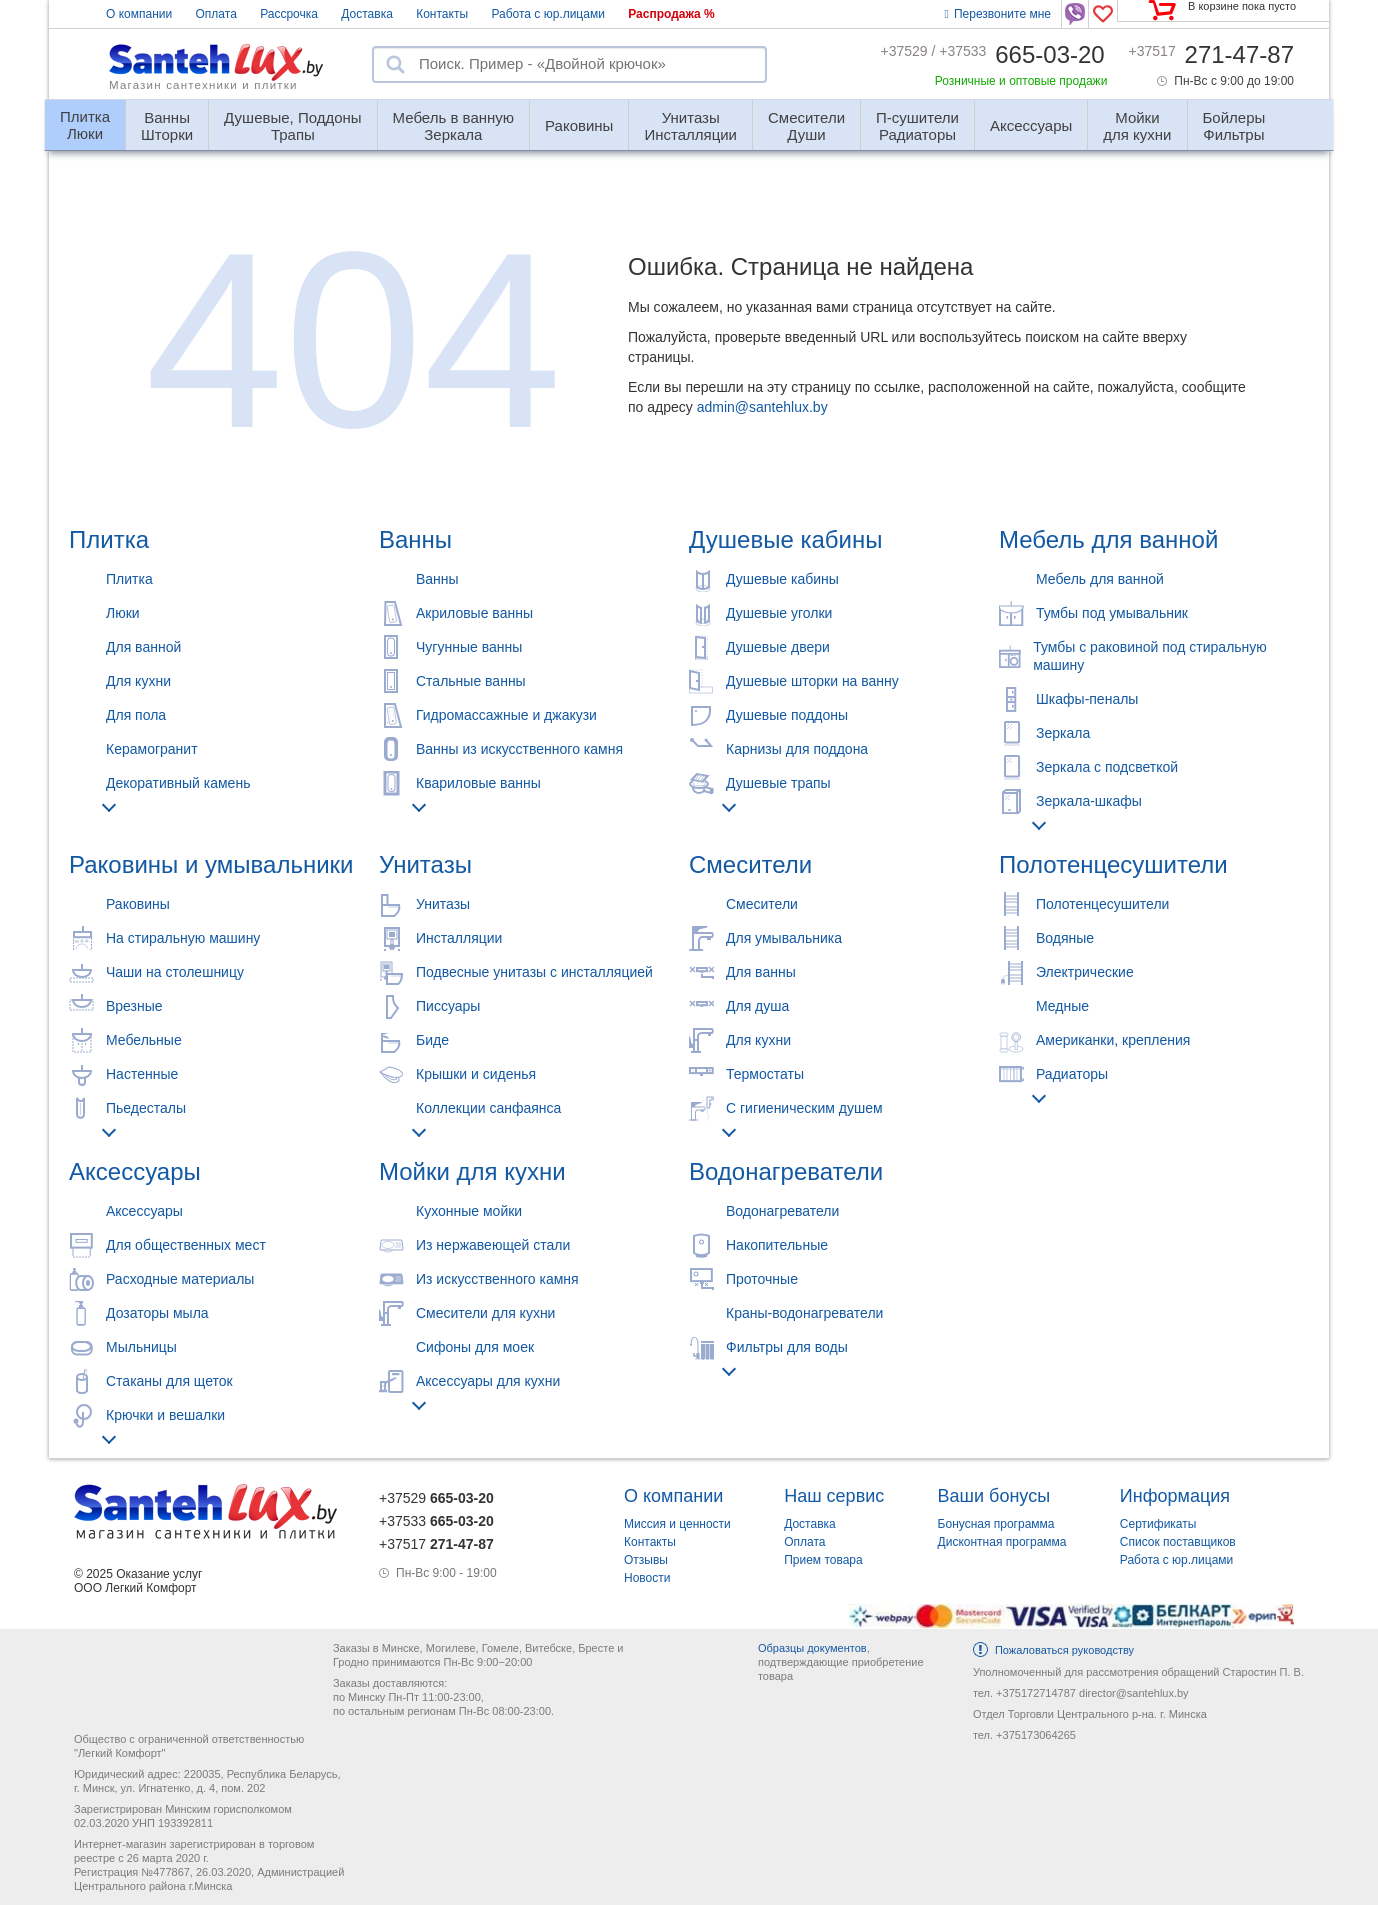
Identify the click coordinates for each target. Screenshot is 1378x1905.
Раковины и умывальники (211, 864)
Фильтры (1234, 117)
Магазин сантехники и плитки (203, 85)
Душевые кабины (785, 539)
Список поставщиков (1178, 1542)
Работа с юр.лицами (547, 14)
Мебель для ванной (1108, 539)
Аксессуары (1031, 125)
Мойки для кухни (472, 1171)
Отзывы (646, 1560)
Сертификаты (1158, 1524)
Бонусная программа (996, 1524)
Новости (647, 1578)
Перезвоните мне (998, 14)
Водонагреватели (786, 1171)
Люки (85, 116)
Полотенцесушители (1113, 864)
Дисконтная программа (1002, 1542)
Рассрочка (289, 14)
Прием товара (823, 1560)
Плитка (109, 539)
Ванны (415, 539)
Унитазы (425, 864)
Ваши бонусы (994, 1496)
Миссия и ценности (677, 1524)
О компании (139, 14)
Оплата (216, 14)
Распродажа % (671, 14)
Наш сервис (834, 1496)
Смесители (750, 864)
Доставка (367, 14)
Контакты (442, 14)
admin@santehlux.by (762, 407)
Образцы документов (812, 1648)
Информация (1175, 1496)
